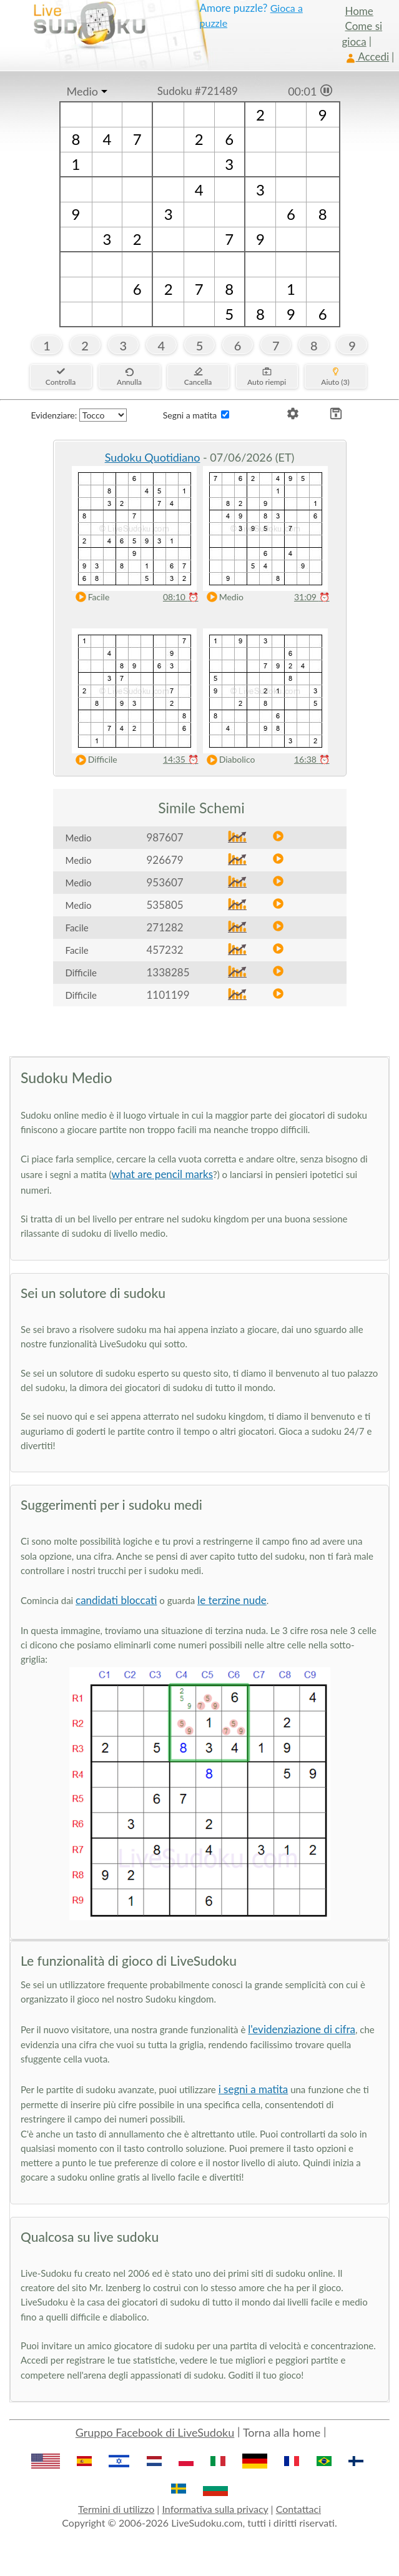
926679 (165, 859)
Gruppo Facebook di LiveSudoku (155, 2432)
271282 (165, 927)
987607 (165, 837)
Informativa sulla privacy (215, 2509)
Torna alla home (281, 2432)
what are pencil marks (162, 1174)
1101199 (168, 994)
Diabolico (228, 759)
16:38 (312, 759)
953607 (165, 882)
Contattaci (298, 2509)
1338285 (168, 972)
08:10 (181, 597)
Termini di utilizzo (116, 2509)
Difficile (93, 759)
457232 (165, 949)
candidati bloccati (116, 1600)
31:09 (312, 597)
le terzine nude (232, 1600)
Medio (83, 91)
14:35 (181, 759)
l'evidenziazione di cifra (301, 2029)
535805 (165, 904)
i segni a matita (253, 2089)
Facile (90, 597)
